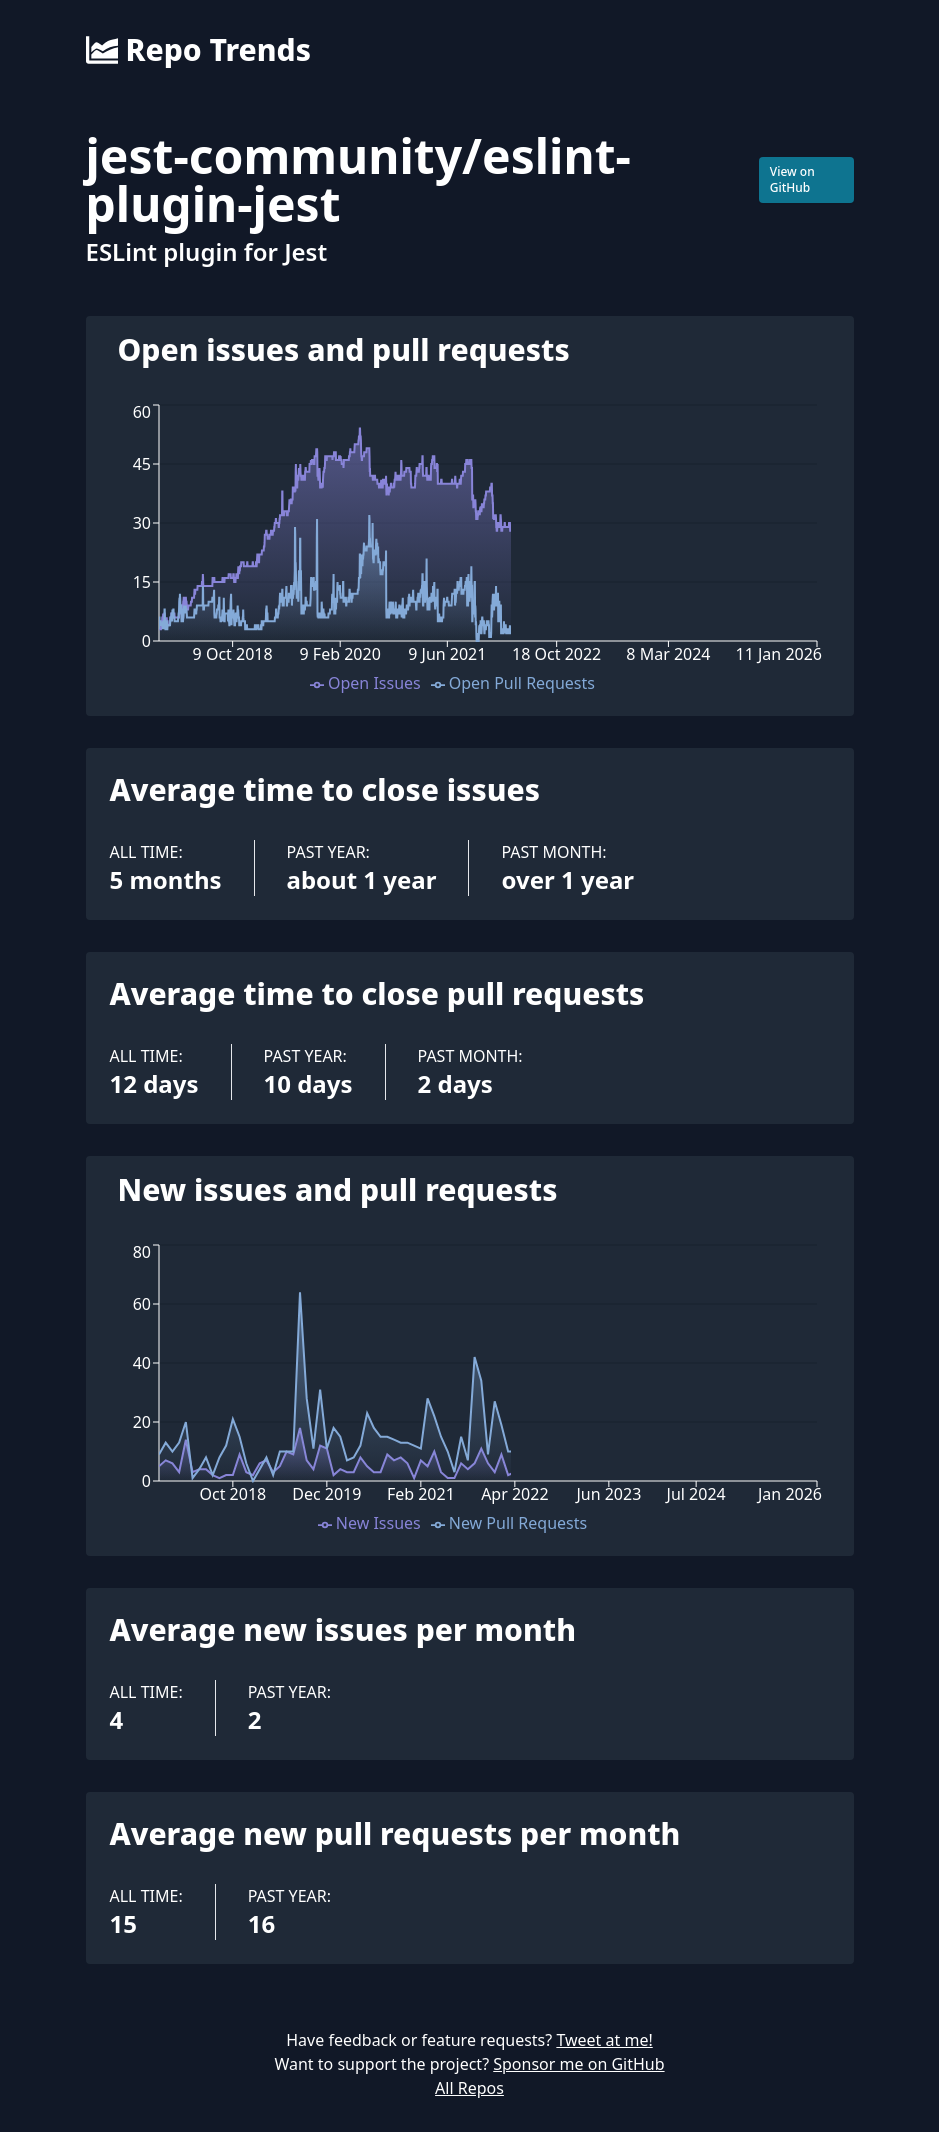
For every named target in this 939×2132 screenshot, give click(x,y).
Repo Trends (198, 50)
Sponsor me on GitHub (578, 2064)
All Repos (469, 2088)
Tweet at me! (604, 2040)
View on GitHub (792, 179)
